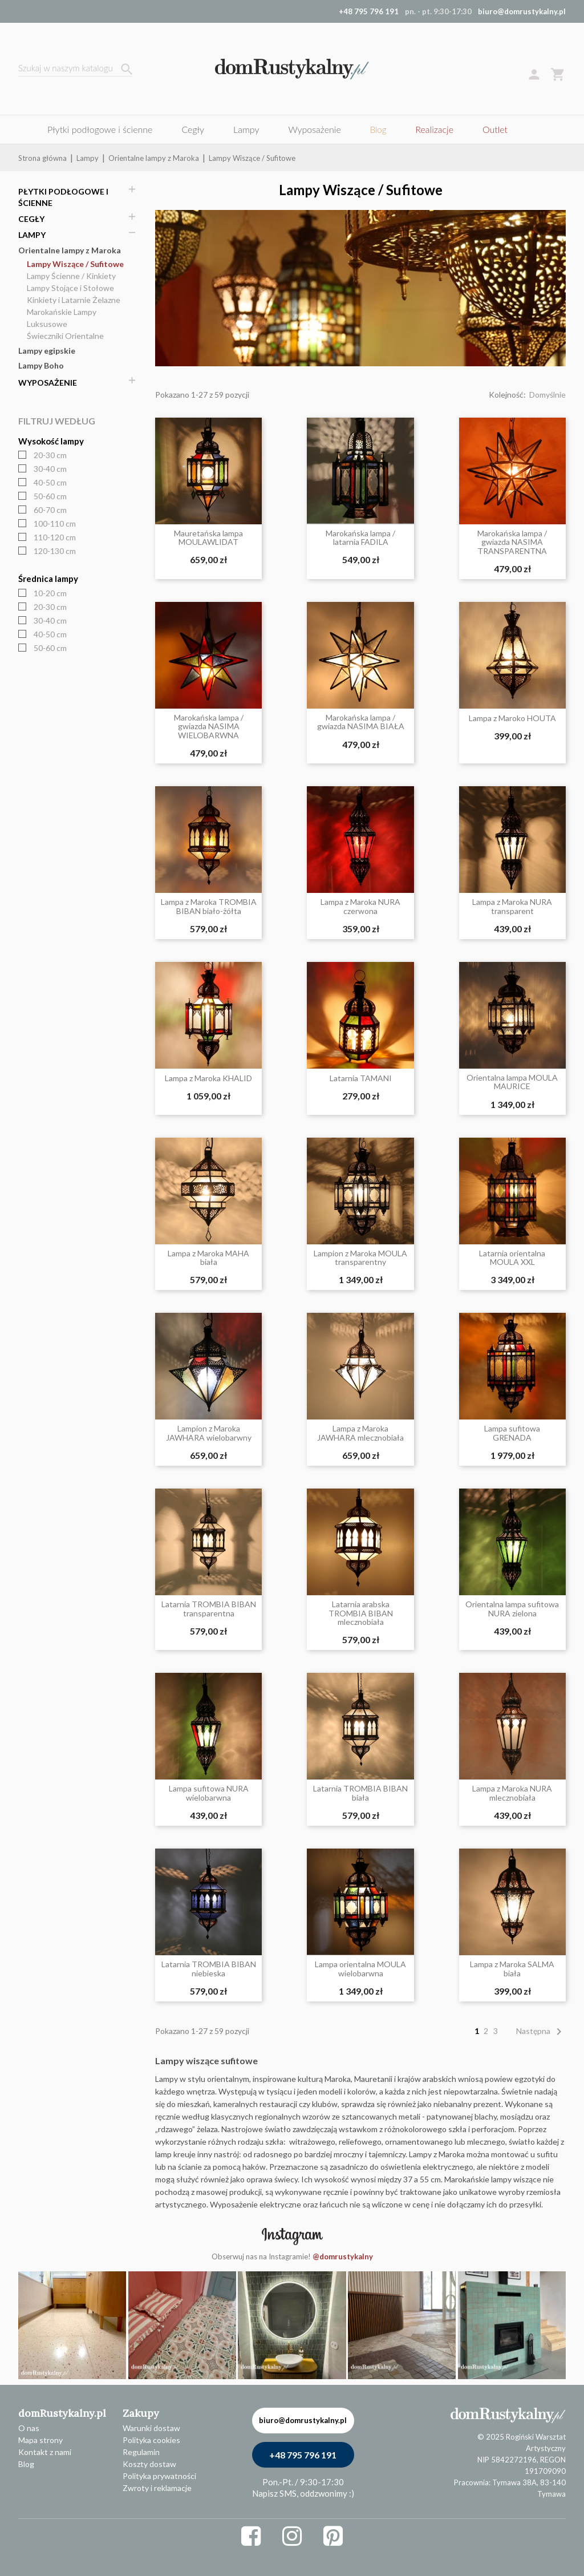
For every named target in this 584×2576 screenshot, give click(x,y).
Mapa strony (40, 2440)
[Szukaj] (75, 69)
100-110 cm (55, 523)
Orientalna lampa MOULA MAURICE (512, 1082)
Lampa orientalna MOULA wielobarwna (360, 1969)
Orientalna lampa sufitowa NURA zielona (512, 1608)
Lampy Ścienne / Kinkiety (71, 276)
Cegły (31, 219)
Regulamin (141, 2452)
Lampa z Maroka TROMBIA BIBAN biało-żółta (209, 906)
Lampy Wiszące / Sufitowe (75, 264)
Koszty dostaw (149, 2464)
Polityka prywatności (159, 2476)
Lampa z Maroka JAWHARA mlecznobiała (360, 1433)
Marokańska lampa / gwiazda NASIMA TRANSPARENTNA (512, 542)
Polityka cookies (151, 2440)
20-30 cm (50, 455)
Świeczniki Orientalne (65, 336)
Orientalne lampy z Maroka (69, 250)
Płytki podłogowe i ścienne (63, 197)
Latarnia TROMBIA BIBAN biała (360, 1793)
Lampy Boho (41, 365)
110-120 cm (55, 537)
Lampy (32, 235)
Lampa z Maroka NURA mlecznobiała (512, 1793)
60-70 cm (50, 510)
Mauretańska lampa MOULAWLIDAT (208, 538)
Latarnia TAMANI (361, 1078)
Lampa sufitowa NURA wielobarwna (209, 1793)
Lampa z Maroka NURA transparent (512, 906)
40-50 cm (50, 482)
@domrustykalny (343, 2256)
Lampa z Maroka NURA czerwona (360, 906)
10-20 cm (50, 593)
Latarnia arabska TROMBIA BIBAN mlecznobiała (360, 1613)
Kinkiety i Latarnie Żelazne (73, 300)
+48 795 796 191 (302, 2454)
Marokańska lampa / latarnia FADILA (360, 538)
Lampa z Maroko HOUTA (512, 718)
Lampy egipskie (46, 350)
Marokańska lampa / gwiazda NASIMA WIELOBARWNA (209, 726)
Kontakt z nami (44, 2452)
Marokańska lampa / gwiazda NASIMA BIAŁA (360, 722)
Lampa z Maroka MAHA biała (208, 1258)
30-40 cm (50, 469)
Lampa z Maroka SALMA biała (512, 1969)
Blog (26, 2464)
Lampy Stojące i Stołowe (70, 288)
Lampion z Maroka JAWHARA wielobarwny (209, 1433)
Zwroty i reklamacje (157, 2488)
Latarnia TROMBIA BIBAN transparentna (208, 1608)
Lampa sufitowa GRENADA (512, 1433)
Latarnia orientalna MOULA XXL (512, 1258)
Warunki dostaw (151, 2428)
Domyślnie (547, 394)
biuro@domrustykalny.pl (522, 11)
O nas (28, 2428)
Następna (541, 2031)
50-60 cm (50, 496)
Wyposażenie (47, 382)
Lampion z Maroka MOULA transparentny (360, 1258)
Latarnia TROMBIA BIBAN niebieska (208, 1969)
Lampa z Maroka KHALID (208, 1078)
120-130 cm (55, 551)
